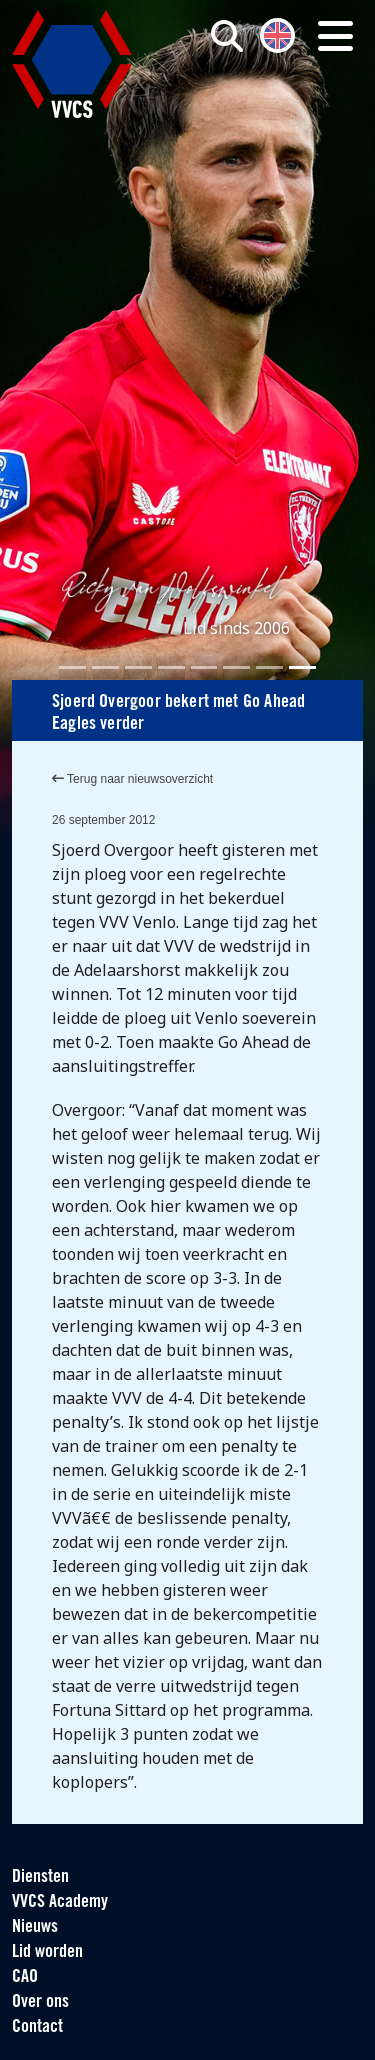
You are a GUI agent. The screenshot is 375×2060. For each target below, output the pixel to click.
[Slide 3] (138, 667)
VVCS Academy (60, 1902)
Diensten (40, 1877)
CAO (25, 1977)
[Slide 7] (269, 667)
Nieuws (35, 1927)
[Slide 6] (236, 667)
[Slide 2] (105, 667)
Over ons (40, 2002)
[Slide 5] (204, 667)
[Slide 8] (302, 667)
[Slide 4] (171, 667)
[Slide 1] (72, 667)
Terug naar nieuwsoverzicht (132, 779)
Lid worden (47, 1952)
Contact (37, 2027)
